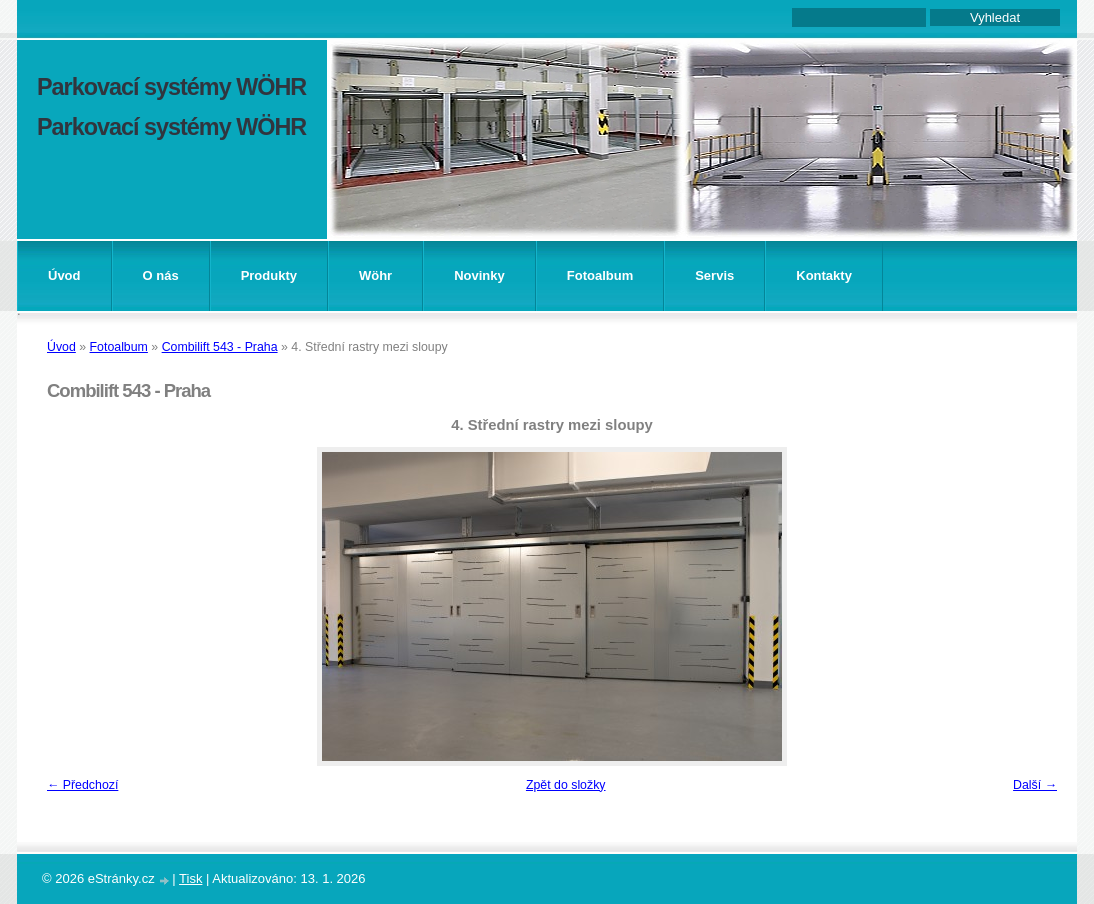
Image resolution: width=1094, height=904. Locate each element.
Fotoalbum (600, 275)
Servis (714, 275)
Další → (1035, 785)
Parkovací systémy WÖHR (171, 87)
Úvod (64, 275)
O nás (161, 275)
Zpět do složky (566, 785)
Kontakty (824, 275)
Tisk (190, 878)
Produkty (269, 275)
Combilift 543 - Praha (220, 347)
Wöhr (375, 275)
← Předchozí (82, 785)
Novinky (479, 275)
